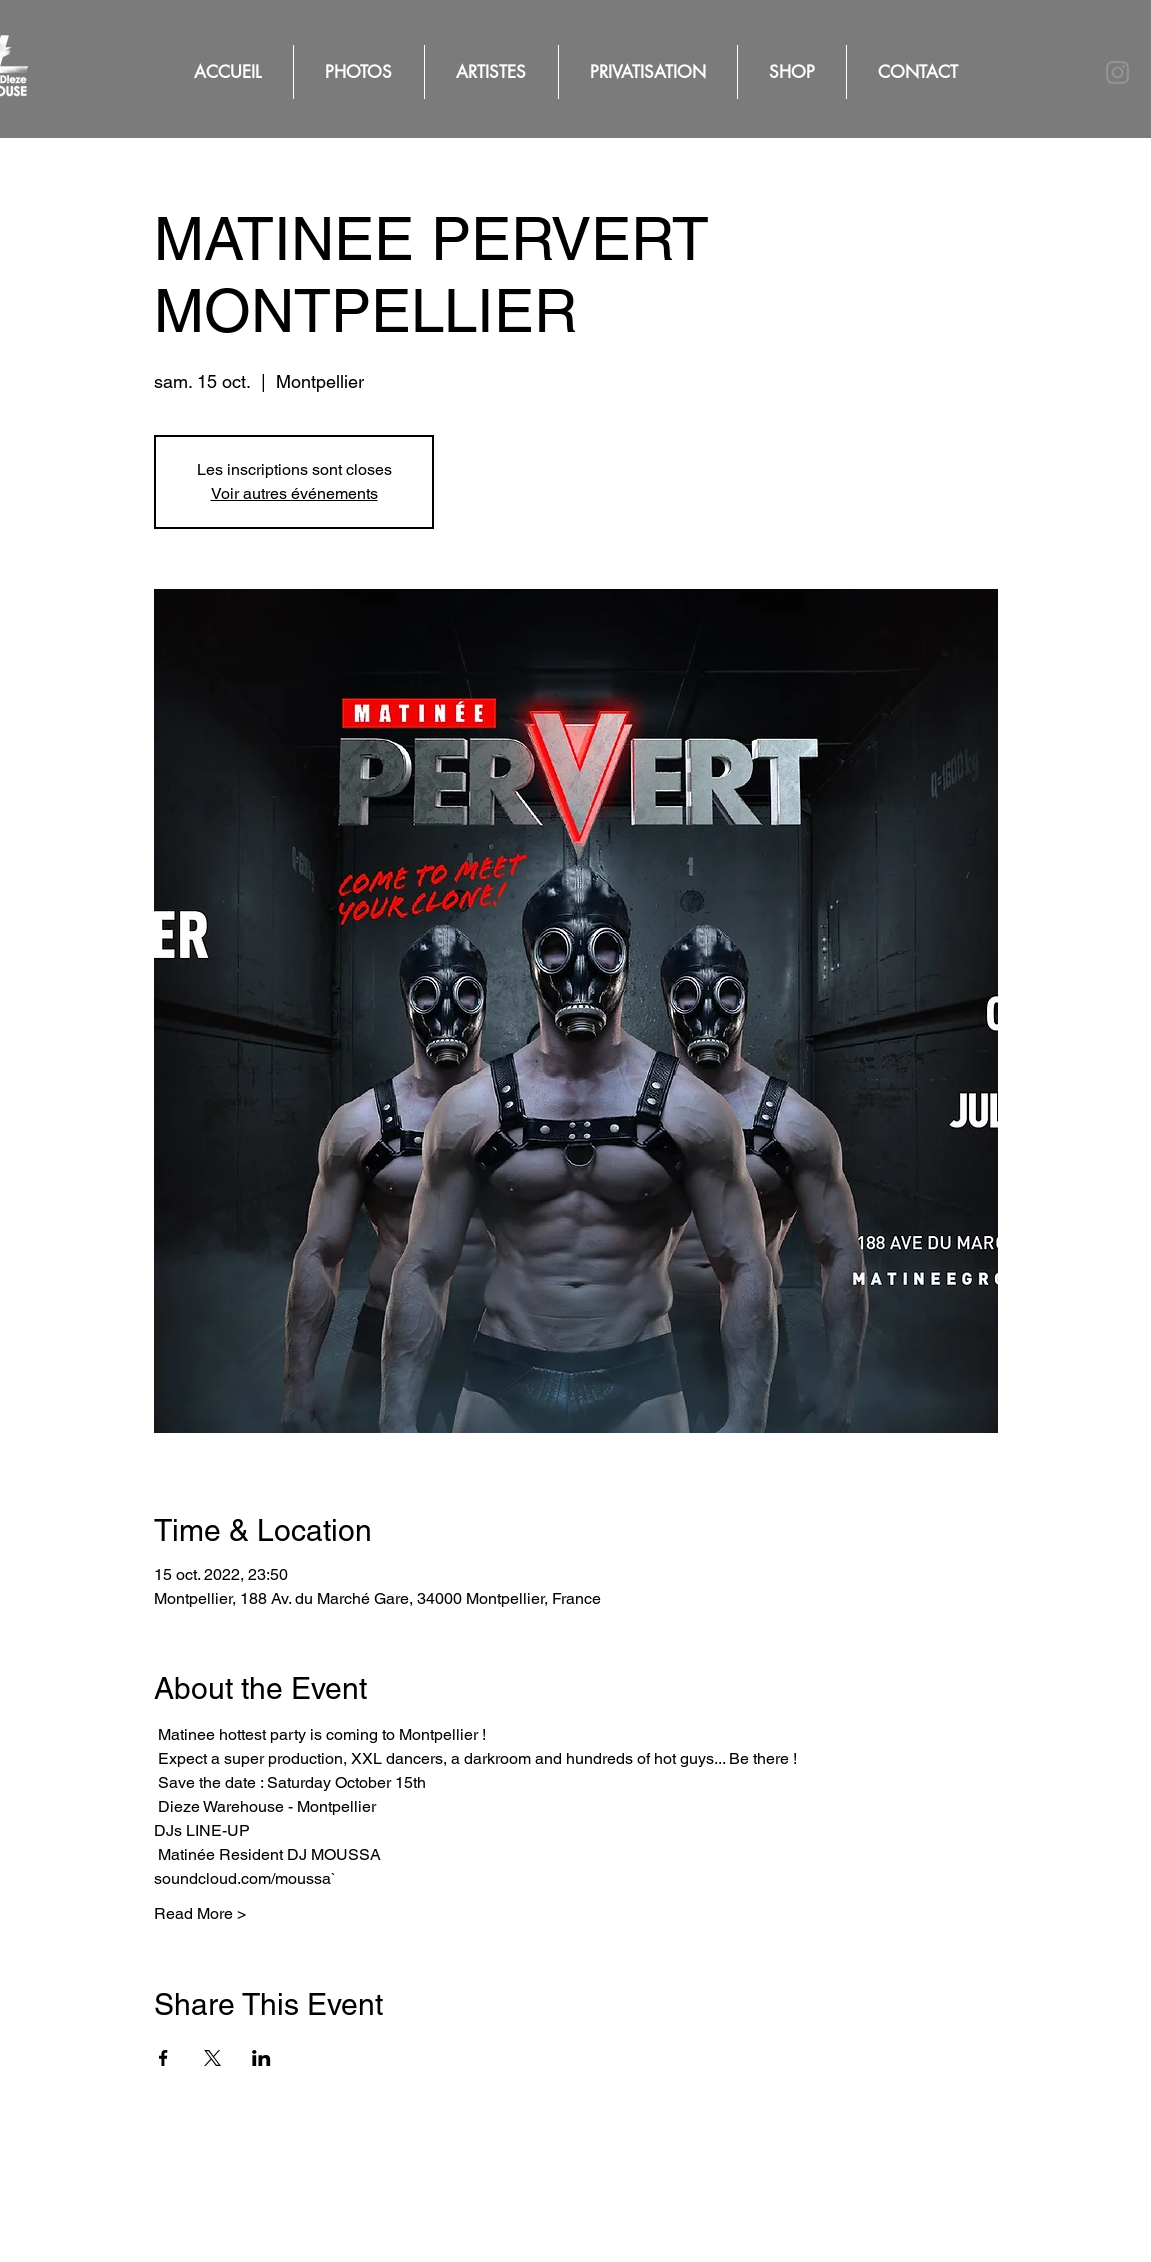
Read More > (200, 1913)
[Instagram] (1117, 72)
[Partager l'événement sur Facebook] (163, 2058)
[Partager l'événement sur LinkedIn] (261, 2058)
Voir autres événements (294, 493)
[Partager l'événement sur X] (212, 2058)
